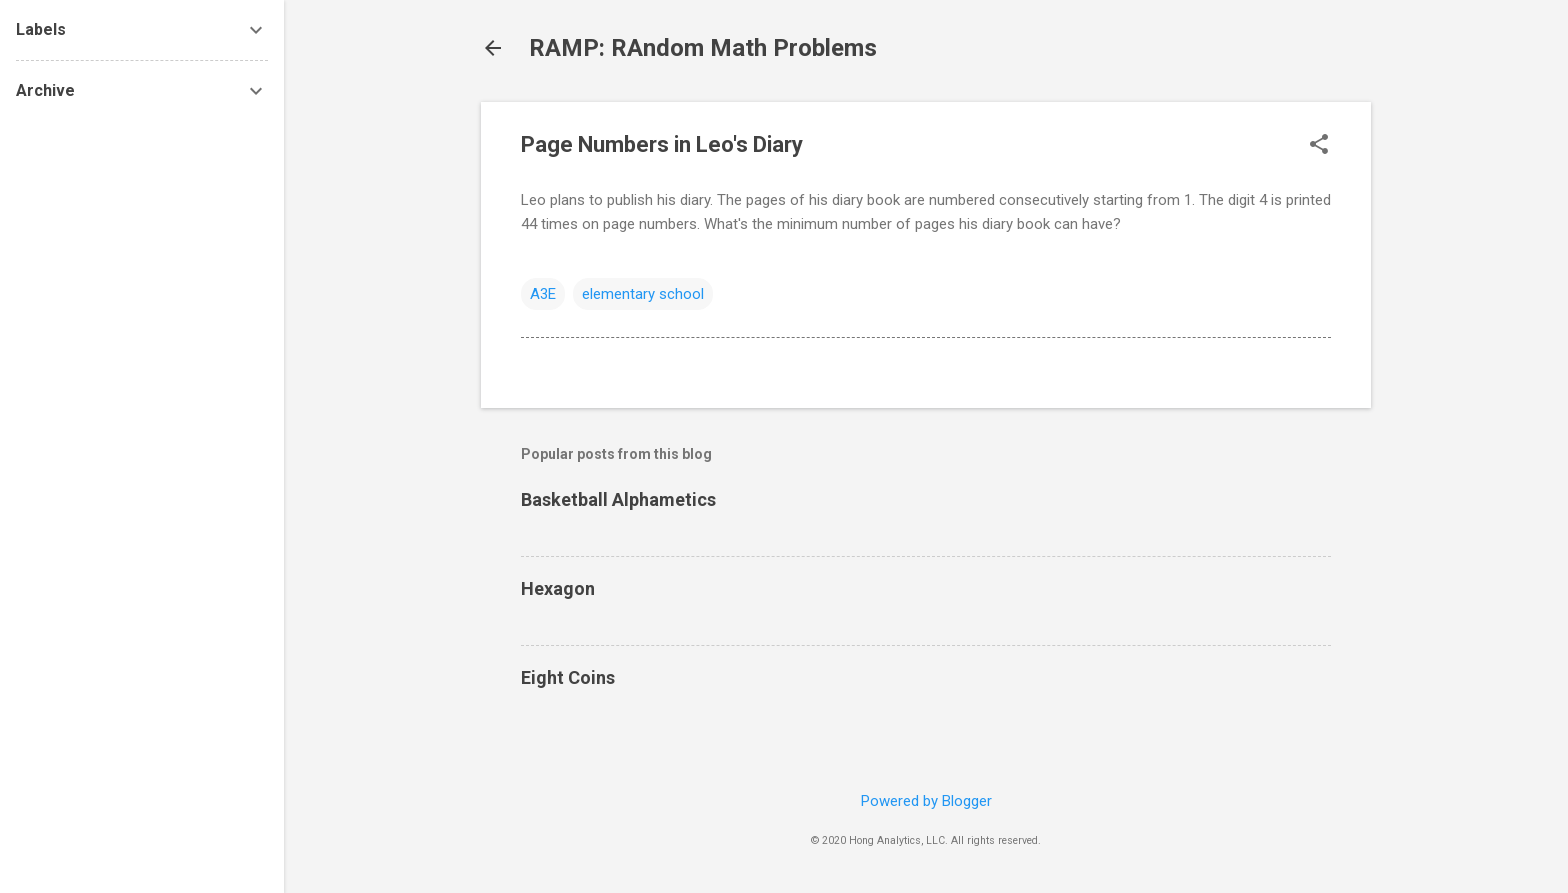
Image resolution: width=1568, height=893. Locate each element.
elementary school (643, 294)
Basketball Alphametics (618, 499)
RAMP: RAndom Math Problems (703, 48)
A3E (543, 294)
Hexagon (558, 588)
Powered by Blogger (926, 801)
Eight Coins (568, 677)
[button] (1319, 146)
